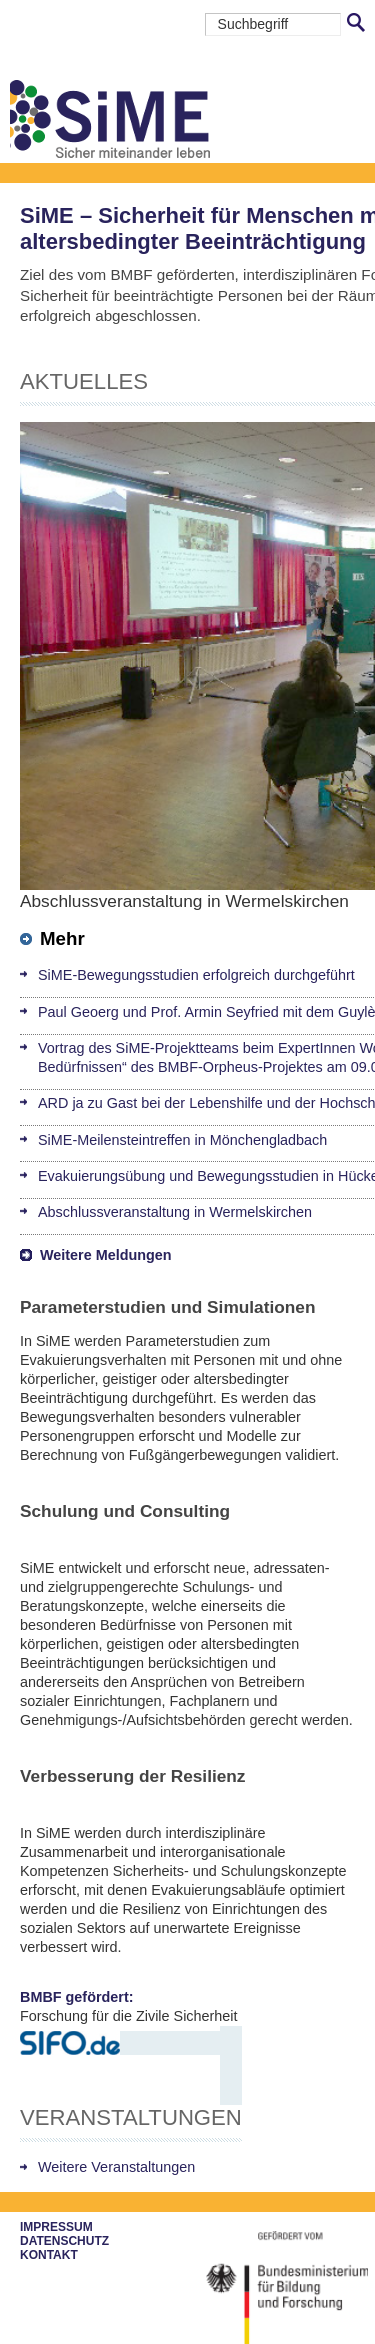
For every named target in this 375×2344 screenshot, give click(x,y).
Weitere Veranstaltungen (116, 2167)
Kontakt (49, 2255)
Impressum (56, 2227)
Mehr (52, 938)
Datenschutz (64, 2241)
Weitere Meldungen (106, 1255)
